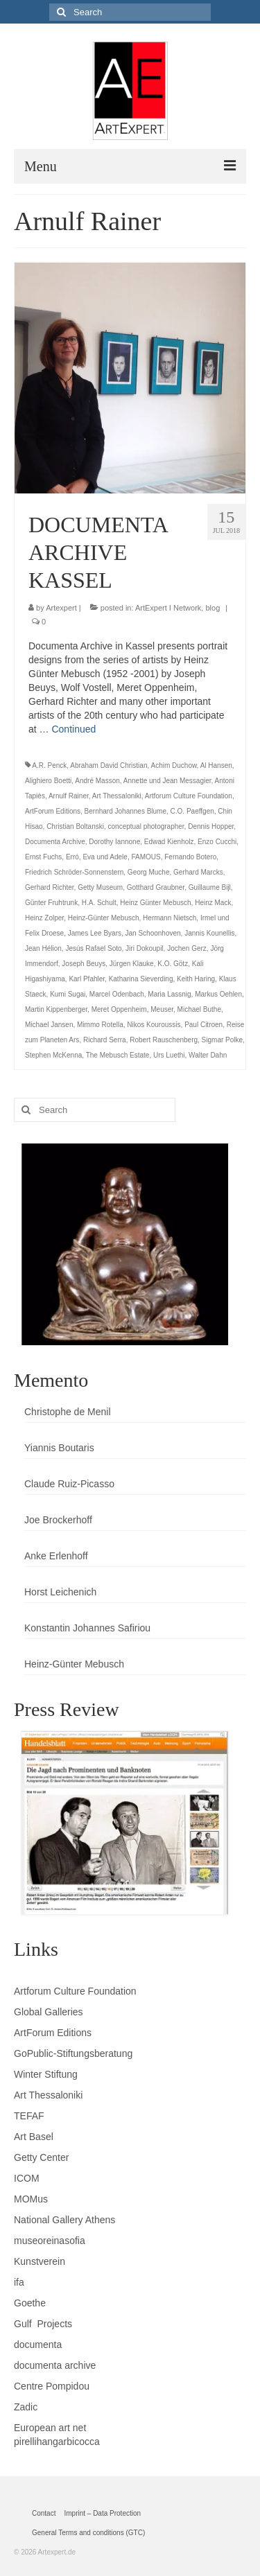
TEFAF (29, 2115)
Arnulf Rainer (69, 796)
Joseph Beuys (83, 963)
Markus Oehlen (218, 994)
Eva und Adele (105, 857)
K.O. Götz (172, 963)
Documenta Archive (55, 841)
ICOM (27, 2178)
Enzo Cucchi (217, 841)
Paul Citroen (203, 1024)
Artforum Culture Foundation (188, 796)
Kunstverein (39, 2261)
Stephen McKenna (53, 1055)
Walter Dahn (208, 1055)
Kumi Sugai (67, 994)
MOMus (31, 2199)
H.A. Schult (99, 902)
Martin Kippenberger (56, 1009)
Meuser (161, 1009)
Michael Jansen (49, 1024)
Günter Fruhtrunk (51, 902)
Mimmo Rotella (100, 1024)
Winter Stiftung (46, 2074)
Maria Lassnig (169, 994)
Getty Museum (100, 887)
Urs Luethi (169, 1055)
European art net (50, 2427)
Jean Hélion (43, 948)
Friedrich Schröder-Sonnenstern (74, 872)
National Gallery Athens (64, 2219)
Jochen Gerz (187, 948)
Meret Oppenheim (119, 1009)
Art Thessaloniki (116, 796)
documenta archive (55, 2365)
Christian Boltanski (75, 826)
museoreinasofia (49, 2240)
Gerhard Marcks (198, 872)
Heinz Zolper (44, 918)
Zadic (25, 2406)
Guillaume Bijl (210, 887)
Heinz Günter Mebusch (155, 902)
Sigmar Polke (222, 1040)
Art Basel (33, 2136)
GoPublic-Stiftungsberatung (73, 2053)
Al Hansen (216, 765)
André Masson (97, 781)
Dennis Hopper (211, 826)
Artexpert (61, 608)
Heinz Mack (213, 902)
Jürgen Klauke (132, 963)
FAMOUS (145, 857)
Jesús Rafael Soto (93, 948)
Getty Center (41, 2157)
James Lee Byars (94, 933)
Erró (72, 857)
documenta (38, 2344)
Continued (73, 729)
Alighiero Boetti (48, 781)
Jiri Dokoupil (144, 948)
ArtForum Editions (52, 811)
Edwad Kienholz (169, 841)
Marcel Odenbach (116, 994)
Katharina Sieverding (141, 979)
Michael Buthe (199, 1009)
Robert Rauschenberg (164, 1040)
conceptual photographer (146, 826)
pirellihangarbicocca (57, 2441)
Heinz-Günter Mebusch (103, 918)
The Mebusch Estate (118, 1055)
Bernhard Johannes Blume (125, 811)
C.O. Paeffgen (192, 811)
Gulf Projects (43, 2323)
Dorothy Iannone (114, 841)
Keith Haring (196, 979)
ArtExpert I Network (168, 608)
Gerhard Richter (49, 887)
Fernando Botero (190, 857)
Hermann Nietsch (169, 918)
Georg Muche (149, 872)
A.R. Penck (49, 765)
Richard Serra (104, 1040)
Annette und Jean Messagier (167, 781)
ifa (19, 2282)
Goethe (30, 2302)
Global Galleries (48, 2011)
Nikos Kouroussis (153, 1024)
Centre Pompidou (51, 2386)
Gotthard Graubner (155, 887)
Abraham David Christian (108, 765)
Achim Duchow (173, 765)
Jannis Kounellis (209, 933)
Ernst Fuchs (43, 857)
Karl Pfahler (87, 979)
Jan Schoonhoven (153, 933)
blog (212, 608)
